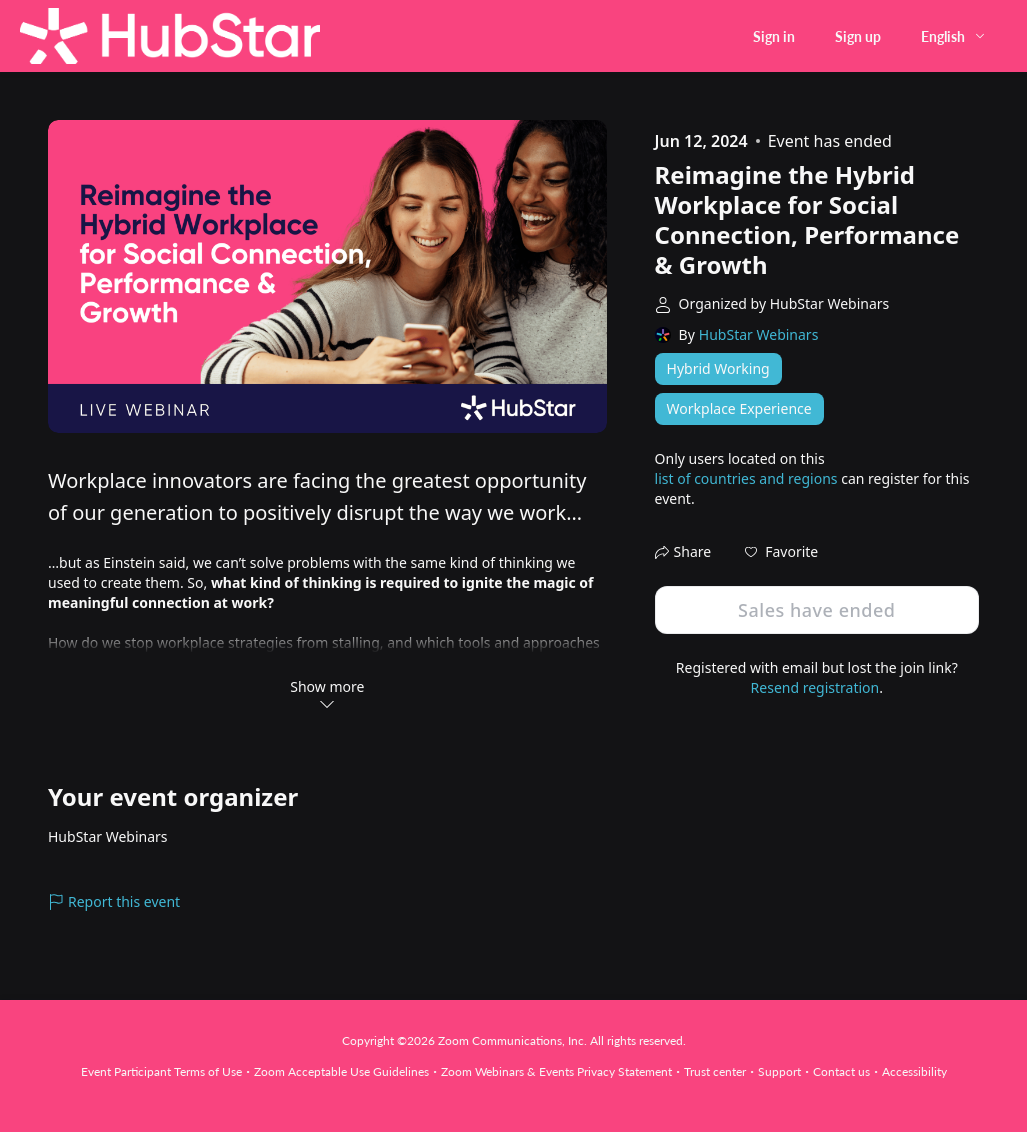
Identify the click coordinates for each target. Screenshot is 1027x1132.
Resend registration (815, 687)
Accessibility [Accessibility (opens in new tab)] (914, 1071)
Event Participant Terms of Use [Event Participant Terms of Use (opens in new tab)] (161, 1071)
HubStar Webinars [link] (759, 334)
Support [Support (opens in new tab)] (779, 1071)
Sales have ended (816, 610)
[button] (781, 552)
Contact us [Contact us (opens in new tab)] (841, 1071)
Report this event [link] (114, 901)
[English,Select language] (954, 36)
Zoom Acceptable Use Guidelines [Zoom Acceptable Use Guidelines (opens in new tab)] (341, 1071)
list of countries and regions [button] (746, 478)
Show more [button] (327, 694)
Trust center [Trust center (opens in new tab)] (715, 1071)
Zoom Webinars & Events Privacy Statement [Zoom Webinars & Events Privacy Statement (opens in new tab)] (556, 1071)
